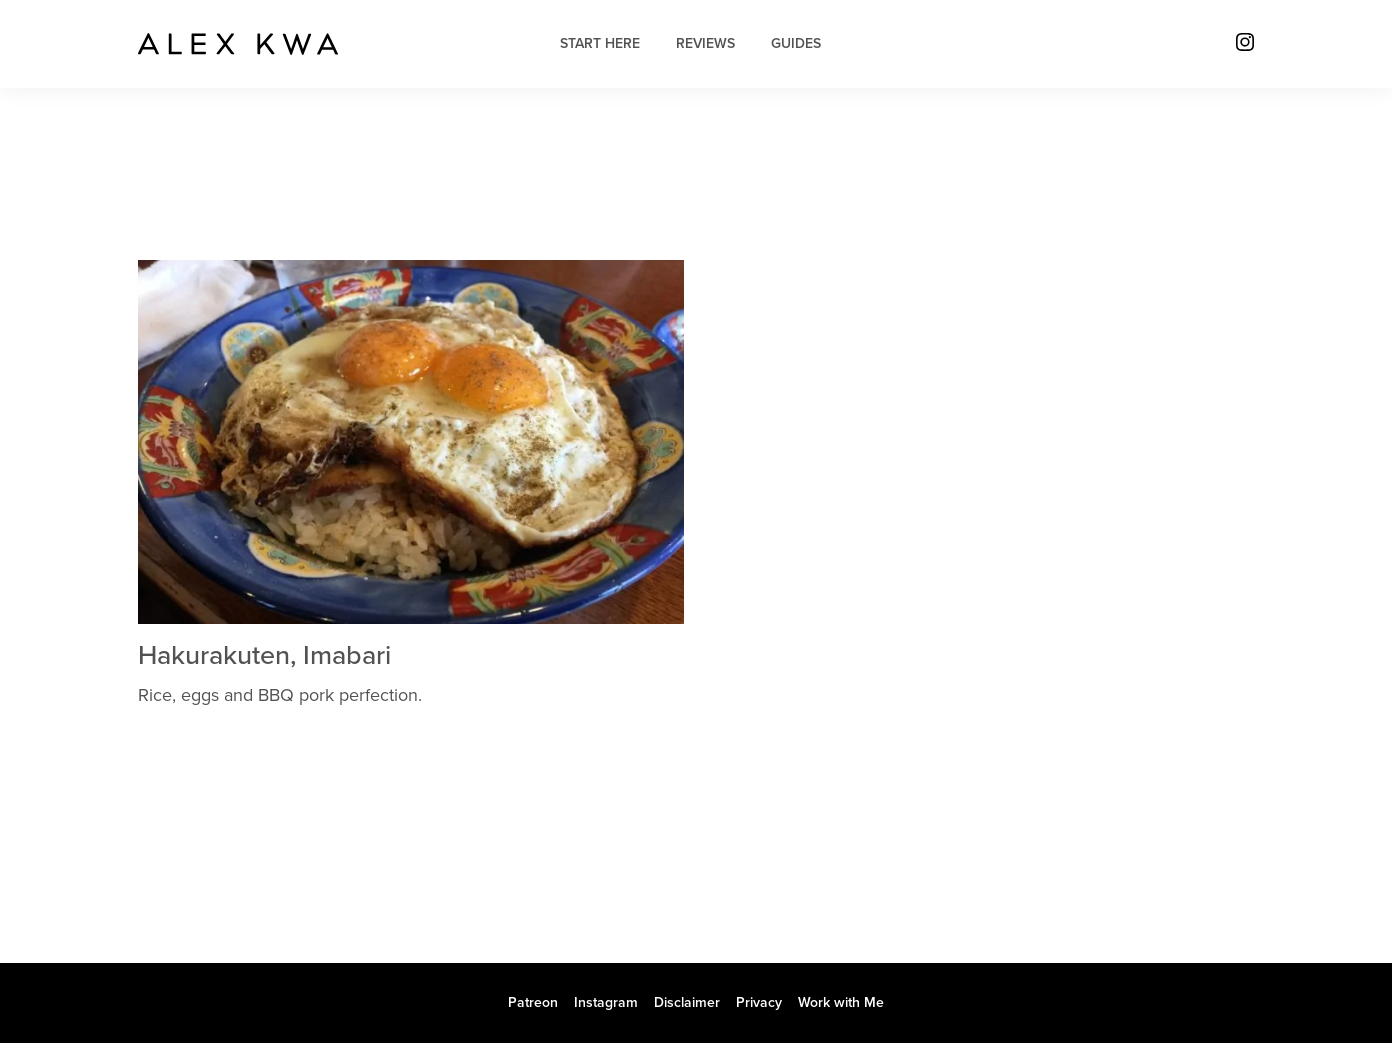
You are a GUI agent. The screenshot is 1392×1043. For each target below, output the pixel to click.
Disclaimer (687, 1002)
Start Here (600, 43)
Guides (796, 43)
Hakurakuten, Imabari (264, 655)
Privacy (759, 1002)
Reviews (705, 43)
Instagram (606, 1002)
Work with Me (841, 1002)
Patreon (533, 1002)
